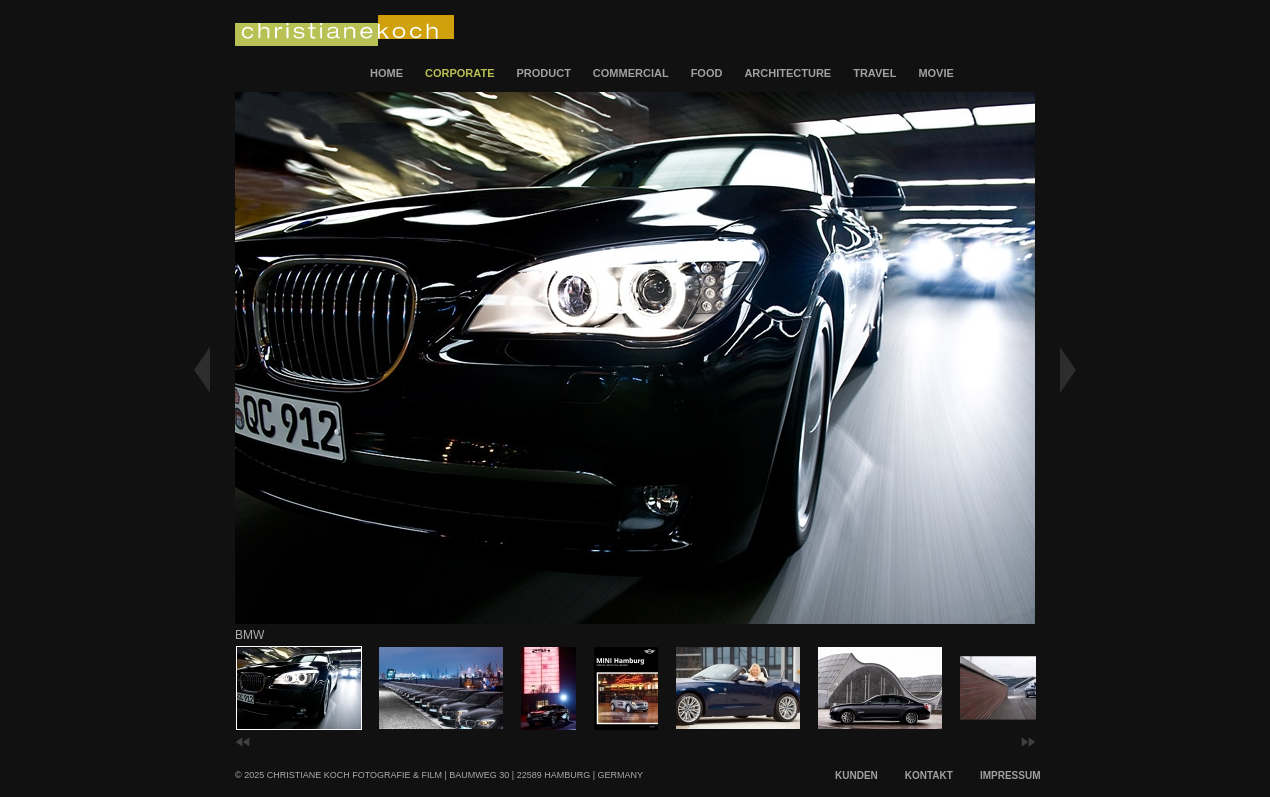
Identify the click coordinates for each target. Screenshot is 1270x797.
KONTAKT (929, 775)
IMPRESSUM (1010, 775)
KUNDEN (856, 775)
